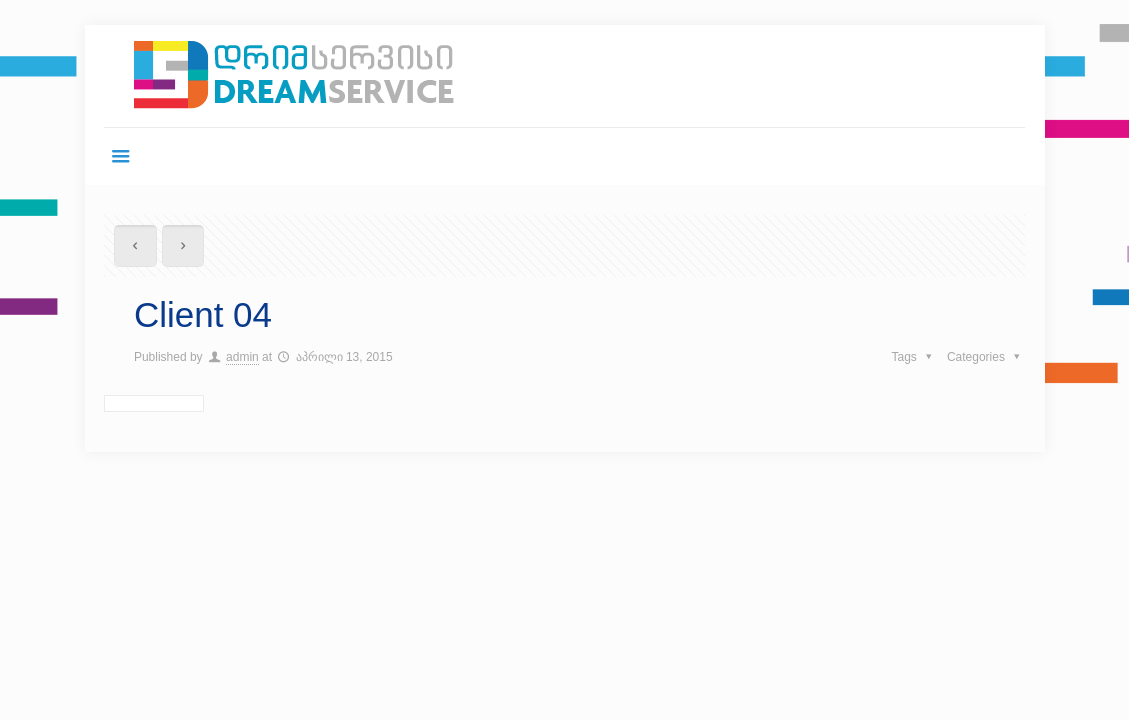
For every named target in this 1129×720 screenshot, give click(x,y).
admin (242, 357)
